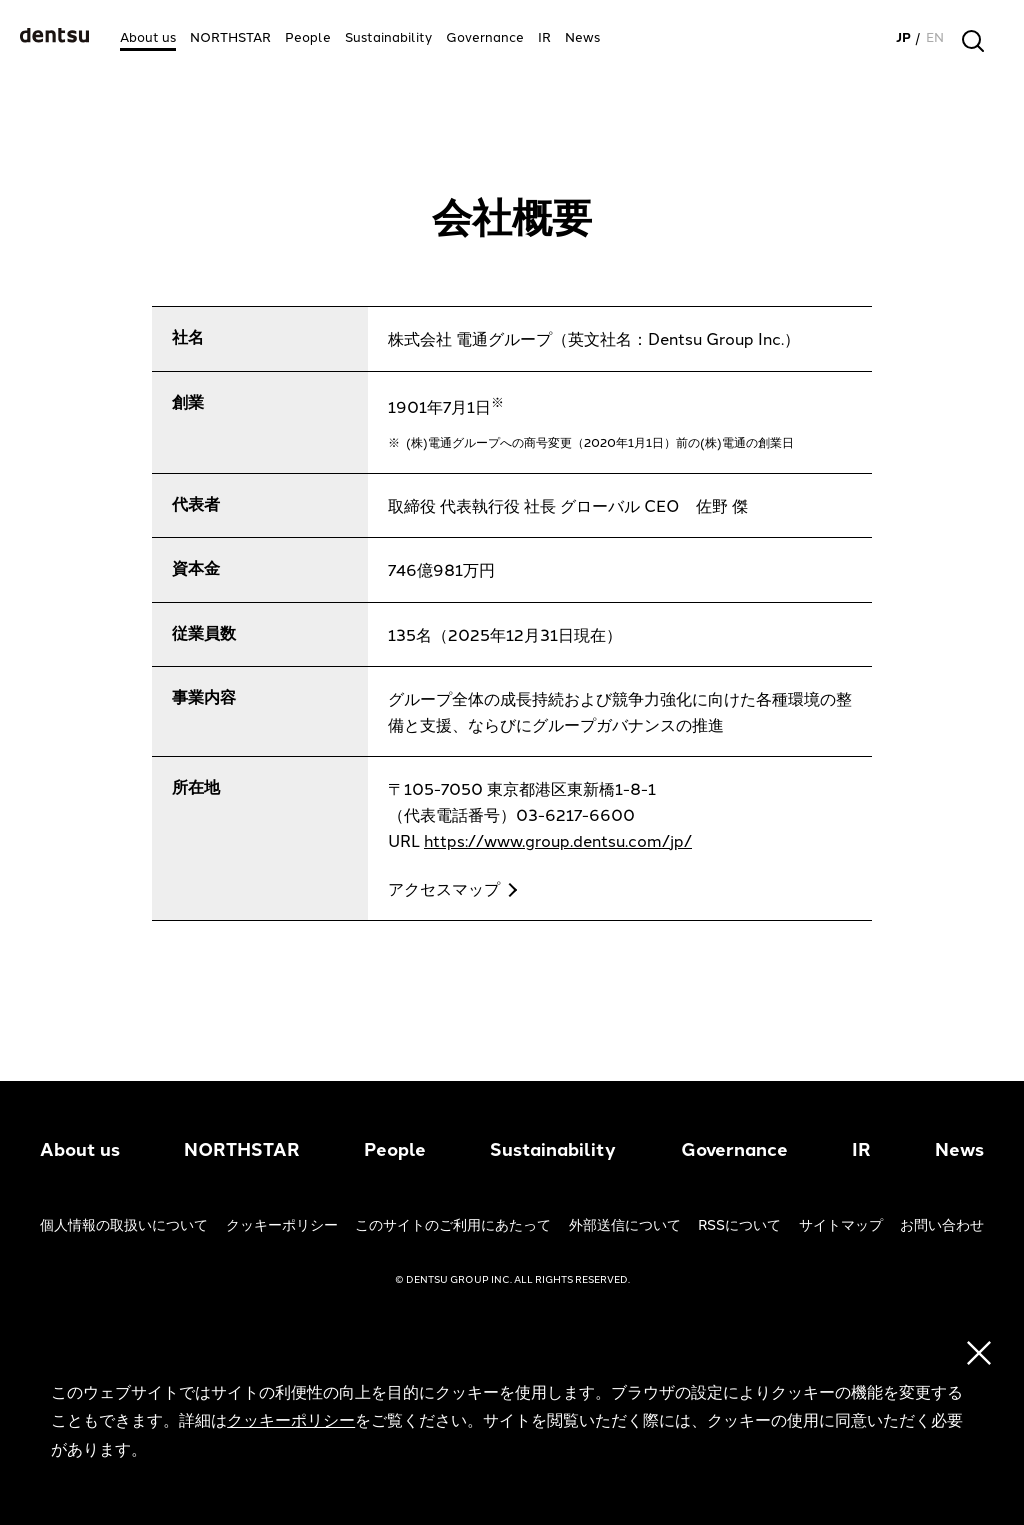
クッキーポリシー (282, 1225)
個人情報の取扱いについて (124, 1225)
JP (903, 37)
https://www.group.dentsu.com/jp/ (558, 841)
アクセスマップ (444, 889)
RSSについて (739, 1225)
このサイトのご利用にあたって (453, 1225)
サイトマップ (841, 1225)
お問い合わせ (942, 1225)
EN (935, 37)
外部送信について (625, 1225)
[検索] (973, 41)
